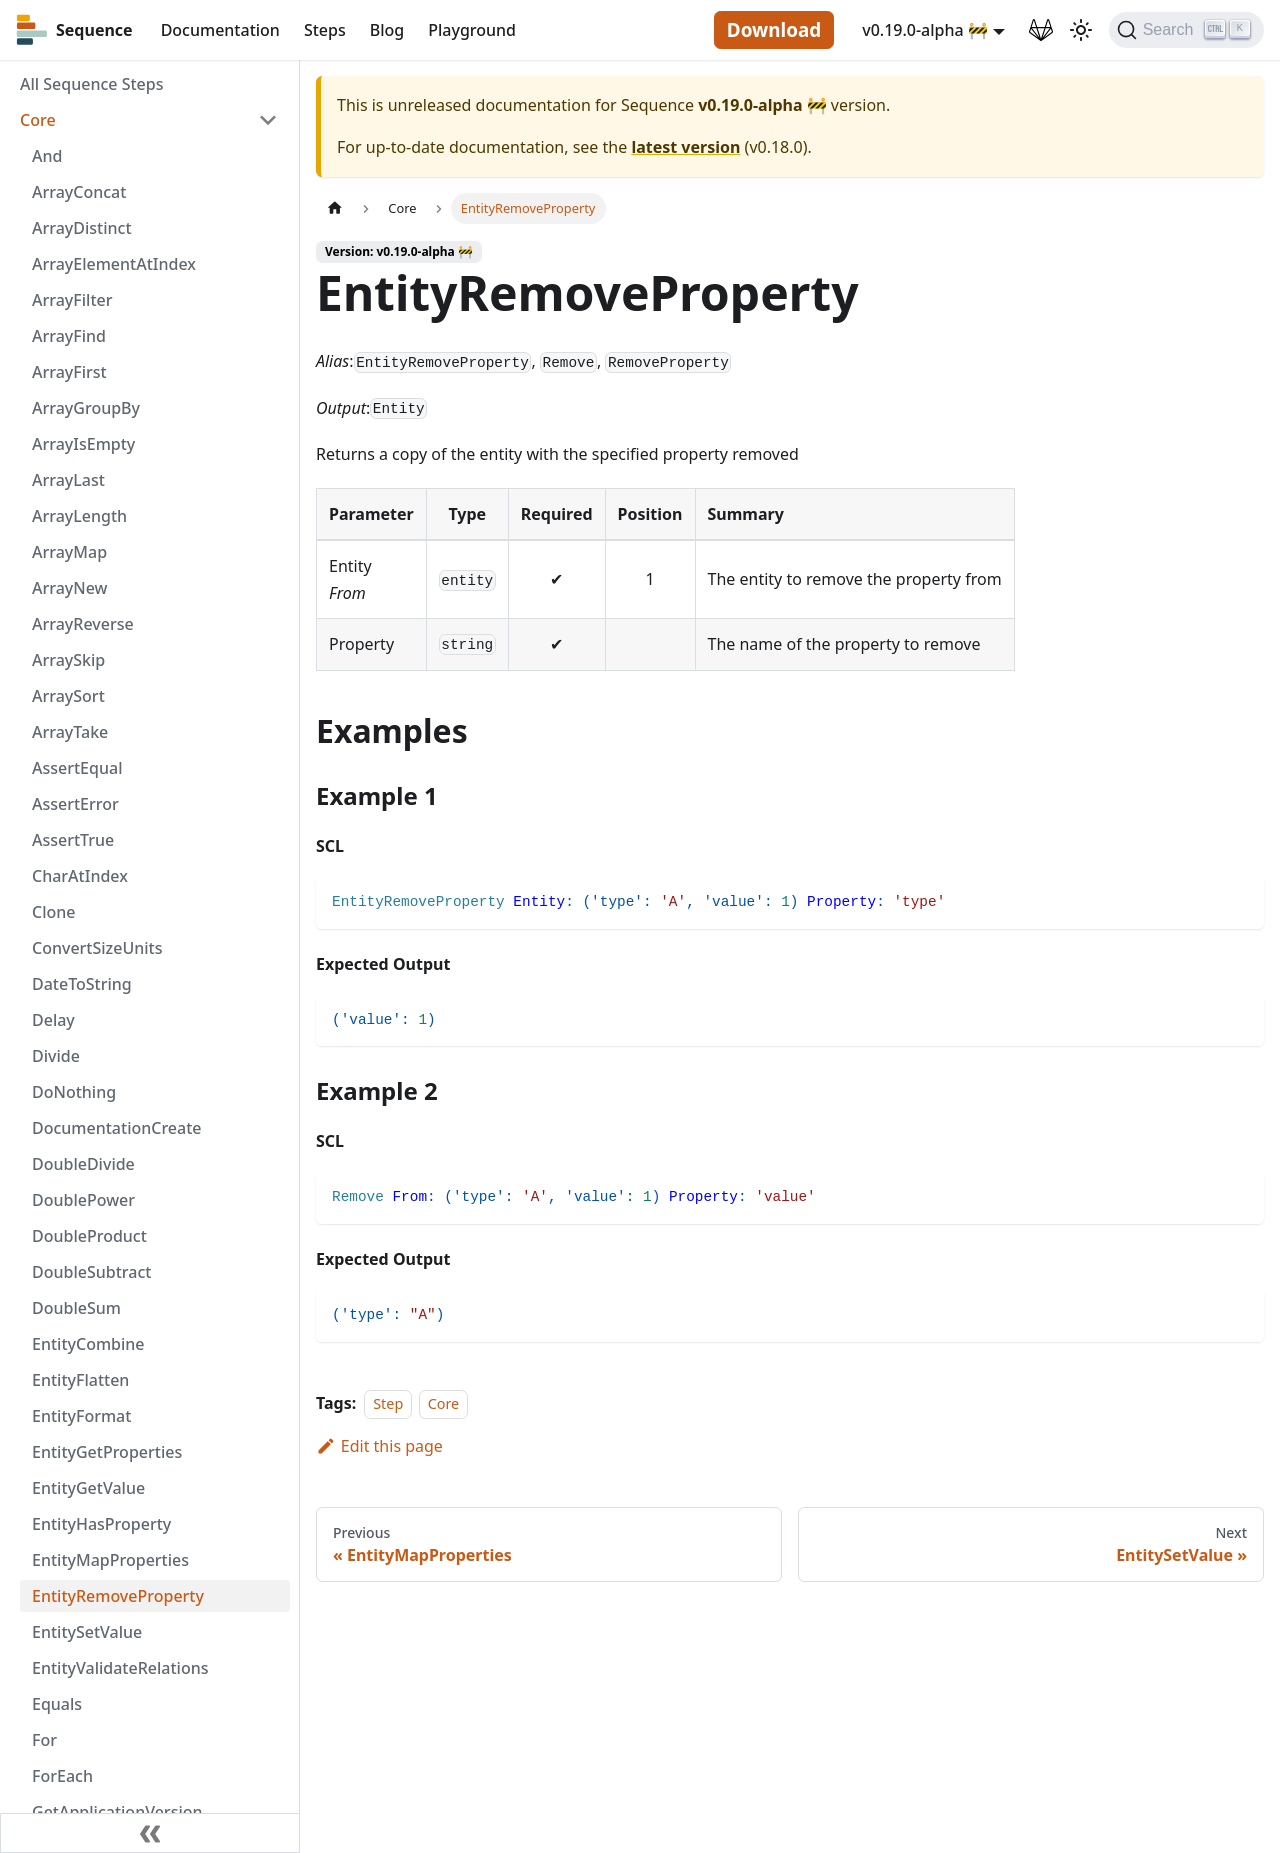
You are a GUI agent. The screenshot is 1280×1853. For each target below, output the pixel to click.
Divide (56, 1056)
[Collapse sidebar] (150, 1833)
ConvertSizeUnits (97, 948)
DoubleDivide (83, 1164)
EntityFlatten (80, 1380)
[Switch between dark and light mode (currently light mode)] (1081, 30)
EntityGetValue (88, 1488)
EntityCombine (88, 1344)
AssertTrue (73, 840)
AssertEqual (77, 768)
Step (388, 1403)
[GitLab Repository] (1041, 30)
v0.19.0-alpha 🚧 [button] (925, 30)
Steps (325, 30)
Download (774, 30)
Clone (53, 912)
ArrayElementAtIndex (114, 264)
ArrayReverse (83, 624)
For (44, 1740)
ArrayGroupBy (86, 408)
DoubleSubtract (91, 1272)
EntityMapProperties (110, 1560)
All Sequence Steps (91, 84)
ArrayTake (70, 732)
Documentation (220, 30)
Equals (57, 1704)
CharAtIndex (80, 876)
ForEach (62, 1776)
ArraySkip (68, 660)
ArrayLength (79, 516)
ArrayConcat (79, 192)
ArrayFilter (72, 300)
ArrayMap (69, 552)
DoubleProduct (89, 1236)
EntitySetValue (87, 1632)
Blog (387, 30)
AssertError (75, 804)
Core (38, 120)
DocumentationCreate (117, 1128)
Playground (472, 30)
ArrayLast (68, 480)
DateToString (82, 984)
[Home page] (335, 208)
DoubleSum (76, 1308)
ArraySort (68, 696)
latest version (685, 147)
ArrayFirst (69, 372)
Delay (53, 1020)
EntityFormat (81, 1416)
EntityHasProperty (101, 1524)
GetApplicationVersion (117, 1812)
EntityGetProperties (107, 1452)
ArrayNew (70, 588)
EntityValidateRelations (120, 1668)
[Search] (1186, 30)
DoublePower (83, 1200)
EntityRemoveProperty (118, 1596)
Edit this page (379, 1446)
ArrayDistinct (82, 228)
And (47, 156)
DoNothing (74, 1092)
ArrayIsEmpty (83, 444)
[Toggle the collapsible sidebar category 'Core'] (268, 120)
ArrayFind (69, 336)
